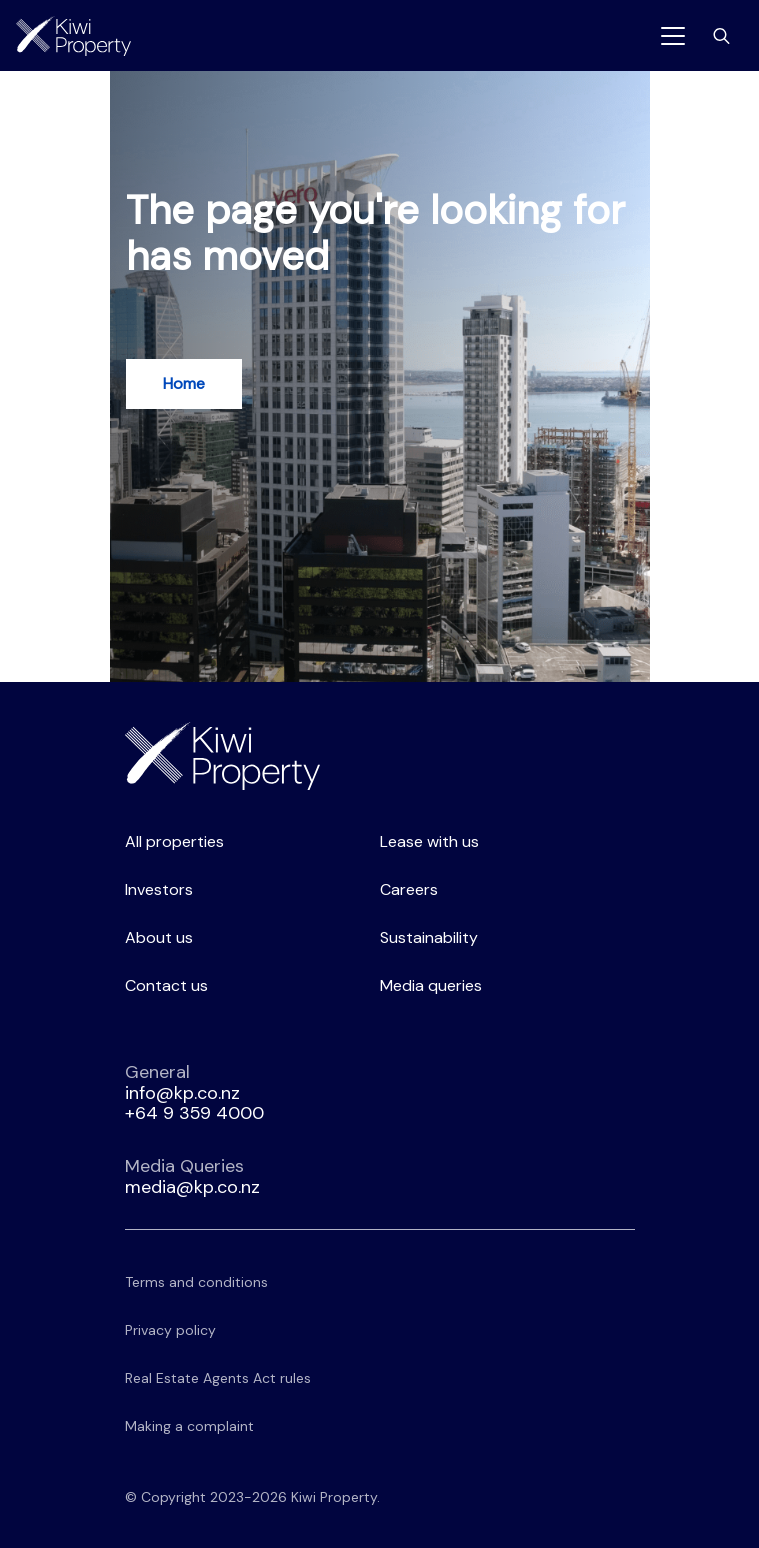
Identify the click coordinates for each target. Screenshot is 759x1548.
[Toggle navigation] (673, 36)
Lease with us (429, 841)
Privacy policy (170, 1330)
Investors (159, 889)
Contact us (166, 985)
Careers (409, 889)
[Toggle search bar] (721, 36)
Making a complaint (189, 1426)
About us (159, 937)
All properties (174, 841)
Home (184, 383)
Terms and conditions (196, 1282)
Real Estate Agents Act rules (218, 1378)
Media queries (431, 985)
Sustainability (429, 937)
